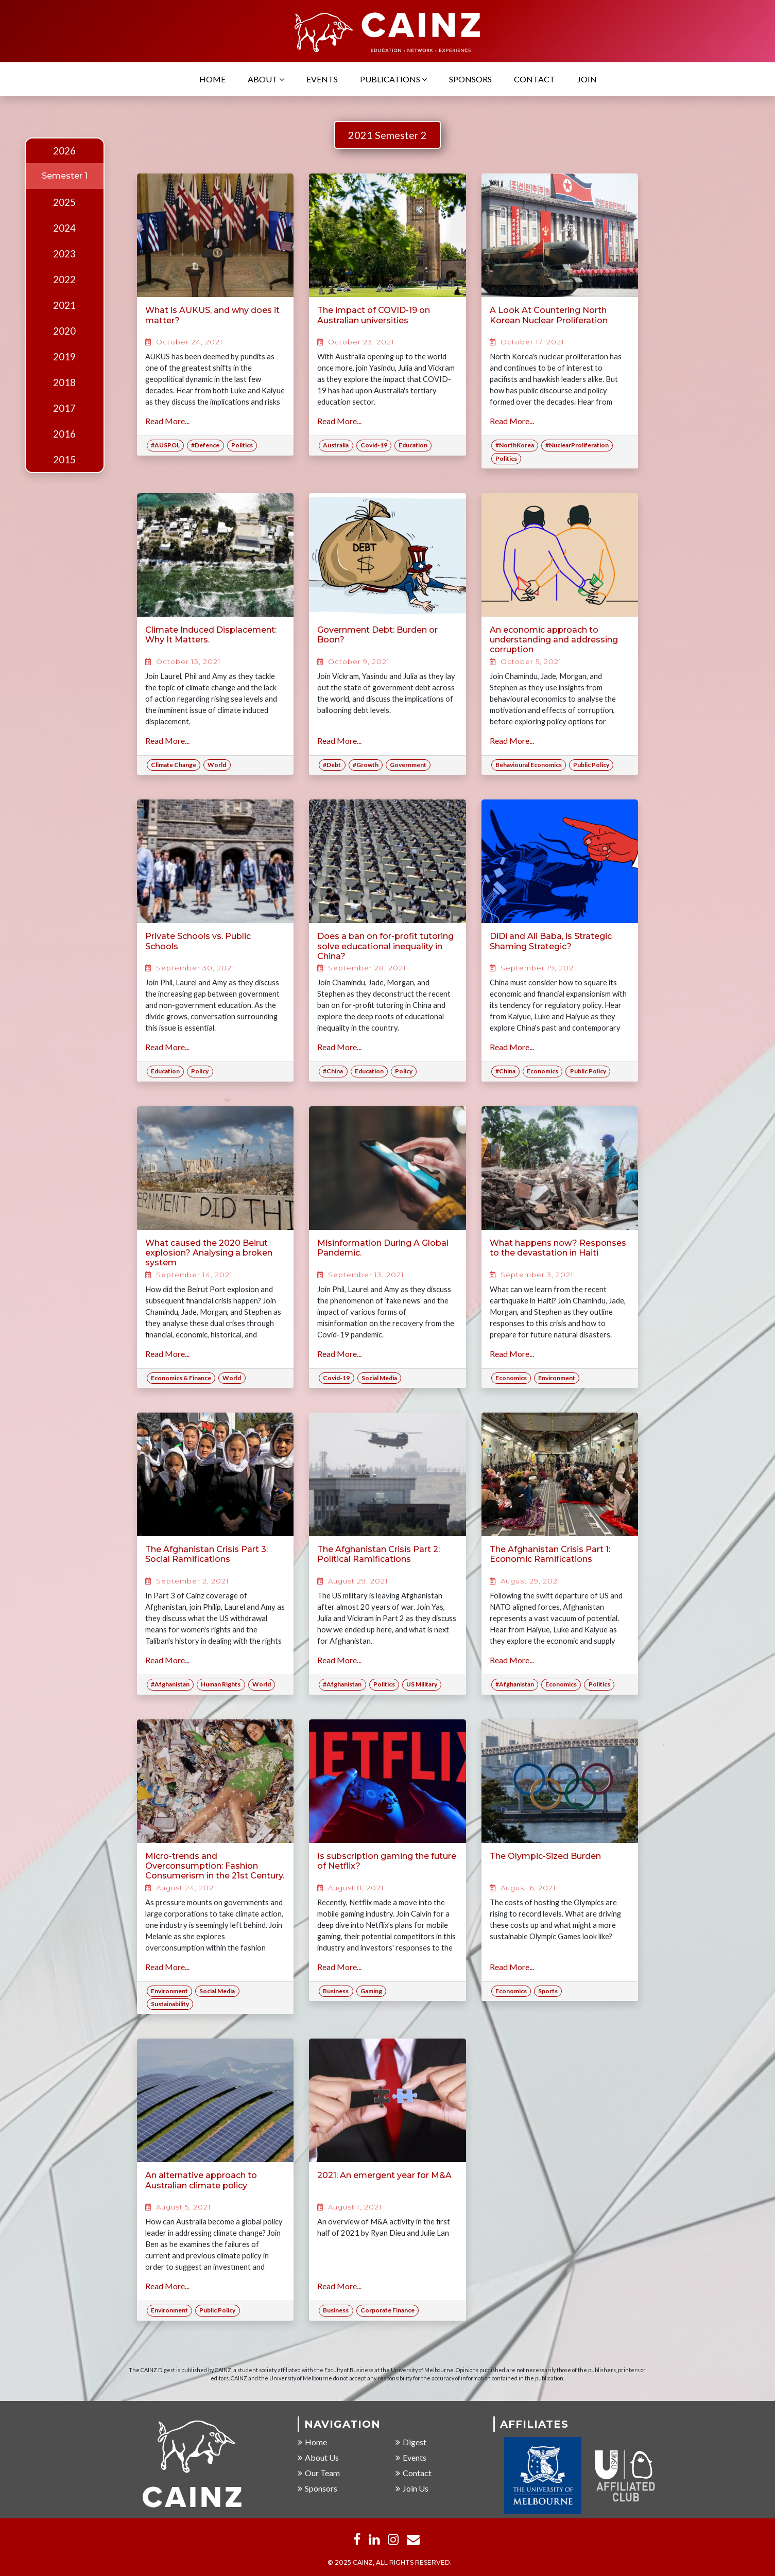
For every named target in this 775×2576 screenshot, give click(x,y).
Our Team (319, 2473)
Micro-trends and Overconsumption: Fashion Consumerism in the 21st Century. (214, 1866)
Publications (393, 79)
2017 (64, 408)
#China (333, 1071)
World (217, 765)
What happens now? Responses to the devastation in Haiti (558, 1248)
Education (413, 445)
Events (322, 79)
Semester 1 (65, 176)
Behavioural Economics (528, 765)
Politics (242, 445)
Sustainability (170, 2004)
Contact (534, 79)
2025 (64, 202)
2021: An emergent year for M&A (384, 2175)
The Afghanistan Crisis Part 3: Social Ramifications (206, 1554)
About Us (318, 2457)
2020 (64, 331)
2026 (64, 150)
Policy (200, 1071)
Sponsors (470, 79)
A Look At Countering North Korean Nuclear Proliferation (549, 315)
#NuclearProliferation (577, 445)
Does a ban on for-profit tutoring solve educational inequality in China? (385, 946)
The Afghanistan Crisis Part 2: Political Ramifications (378, 1554)
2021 (64, 305)
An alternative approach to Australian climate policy (201, 2180)
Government (408, 765)
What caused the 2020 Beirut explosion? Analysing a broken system (208, 1252)
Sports (548, 1991)
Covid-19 (373, 445)
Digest (410, 2442)
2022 (64, 279)
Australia (336, 445)
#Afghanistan (170, 1684)
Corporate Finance (387, 2310)
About (266, 79)
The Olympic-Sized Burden (545, 1856)
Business (336, 1991)
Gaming (371, 1991)
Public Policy (591, 765)
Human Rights (220, 1684)
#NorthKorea (514, 445)
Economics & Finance (181, 1378)
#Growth (365, 765)
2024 (64, 228)
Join (587, 79)
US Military (421, 1684)
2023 (64, 253)
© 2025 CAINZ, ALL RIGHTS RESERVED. (390, 2562)
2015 (64, 459)
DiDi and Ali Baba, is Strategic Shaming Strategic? (551, 941)
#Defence (205, 445)
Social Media (379, 1378)
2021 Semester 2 (387, 135)
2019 (64, 356)
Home (212, 79)
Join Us (411, 2488)
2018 (64, 382)
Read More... (167, 421)
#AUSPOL (165, 445)
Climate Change (173, 765)
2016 (64, 434)
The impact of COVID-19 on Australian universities (373, 315)
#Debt (332, 765)
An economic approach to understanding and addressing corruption (554, 639)
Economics (542, 1071)
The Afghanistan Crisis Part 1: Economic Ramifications (550, 1554)
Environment (556, 1378)
